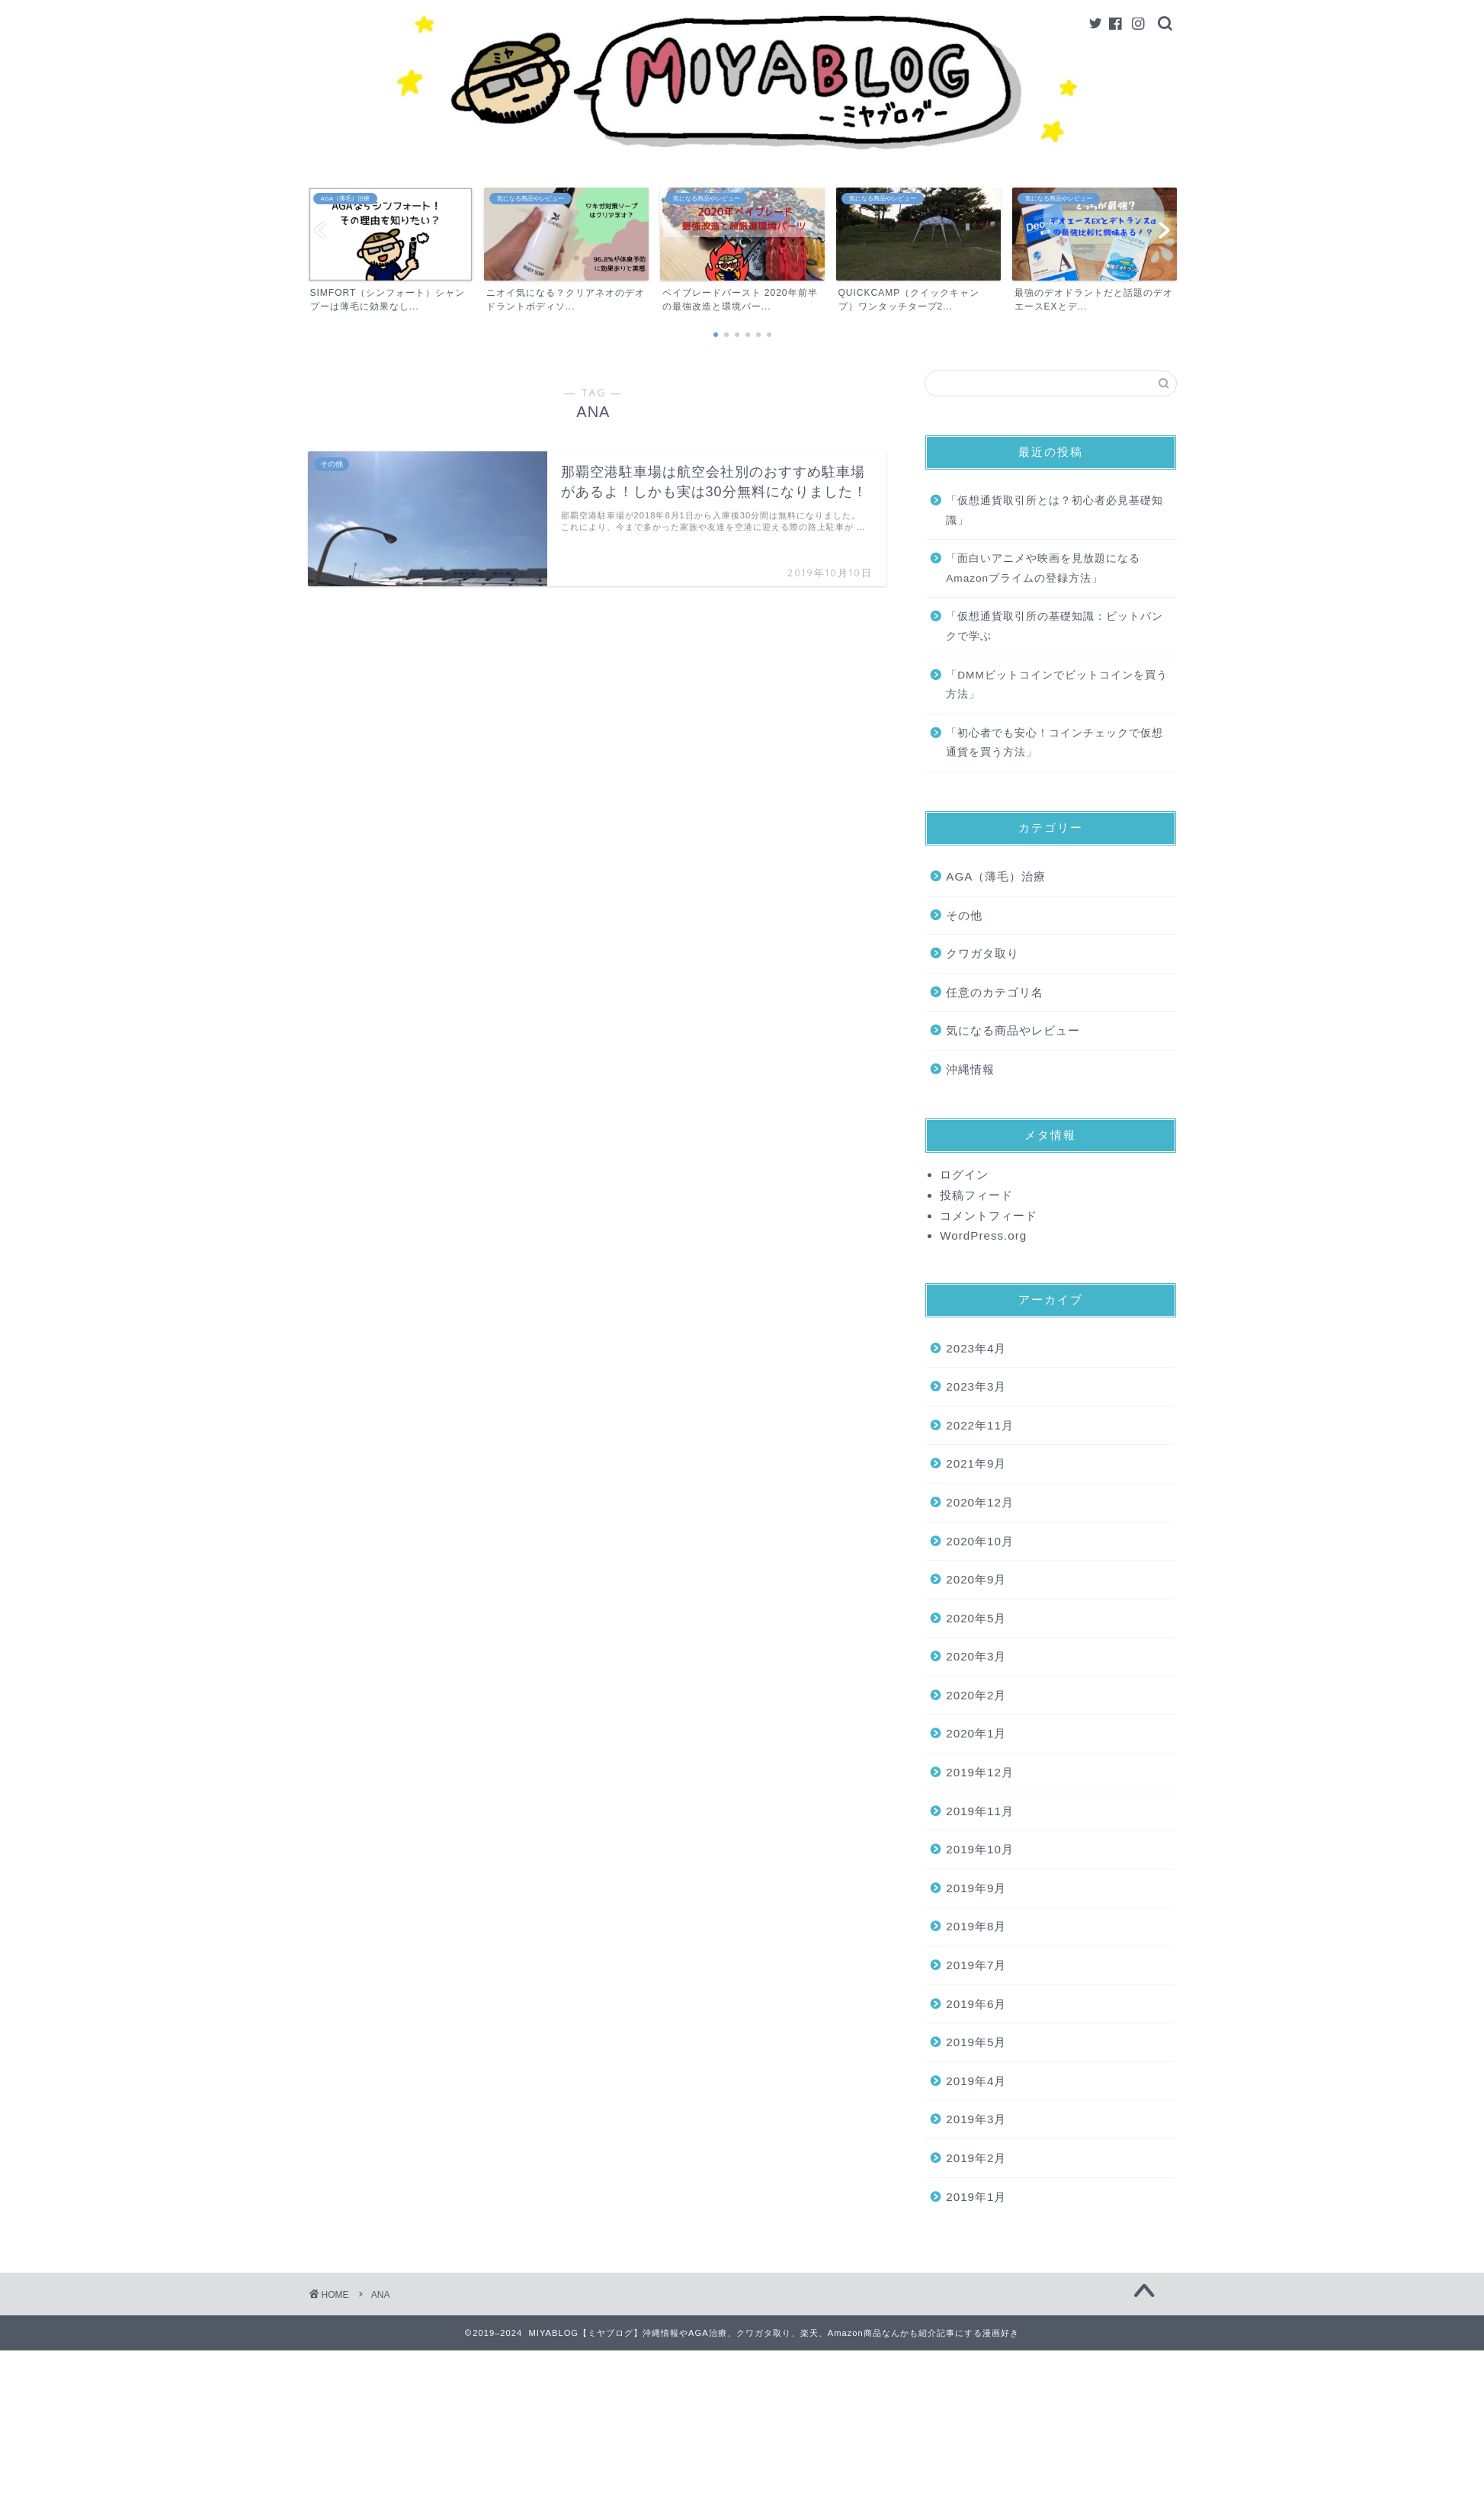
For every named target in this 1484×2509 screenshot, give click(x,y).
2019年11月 (980, 1811)
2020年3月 (976, 1656)
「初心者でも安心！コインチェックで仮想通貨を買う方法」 (1054, 743)
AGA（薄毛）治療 (996, 876)
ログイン (964, 1174)
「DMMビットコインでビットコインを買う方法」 (1056, 685)
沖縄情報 (970, 1069)
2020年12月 (980, 1502)
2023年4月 (976, 1348)
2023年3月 (976, 1386)
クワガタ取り (982, 953)
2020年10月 (980, 1541)
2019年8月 (976, 1926)
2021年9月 (976, 1463)
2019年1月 (976, 2196)
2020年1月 (976, 1733)
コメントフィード (988, 1215)
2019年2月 (976, 2157)
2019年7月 (976, 1965)
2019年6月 (976, 2003)
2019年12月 (980, 1772)
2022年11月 (980, 1425)
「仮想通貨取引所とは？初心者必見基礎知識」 (1054, 510)
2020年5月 (976, 1618)
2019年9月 (976, 1888)
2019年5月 (976, 2042)
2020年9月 (976, 1579)
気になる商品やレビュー (1013, 1030)
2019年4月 (976, 2080)
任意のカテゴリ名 (994, 992)
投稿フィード (976, 1195)
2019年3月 (976, 2119)
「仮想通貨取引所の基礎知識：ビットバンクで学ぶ (1054, 626)
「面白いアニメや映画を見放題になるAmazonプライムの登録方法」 (1043, 568)
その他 (964, 915)
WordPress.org (983, 1235)
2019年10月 (980, 1849)
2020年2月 (976, 1695)
